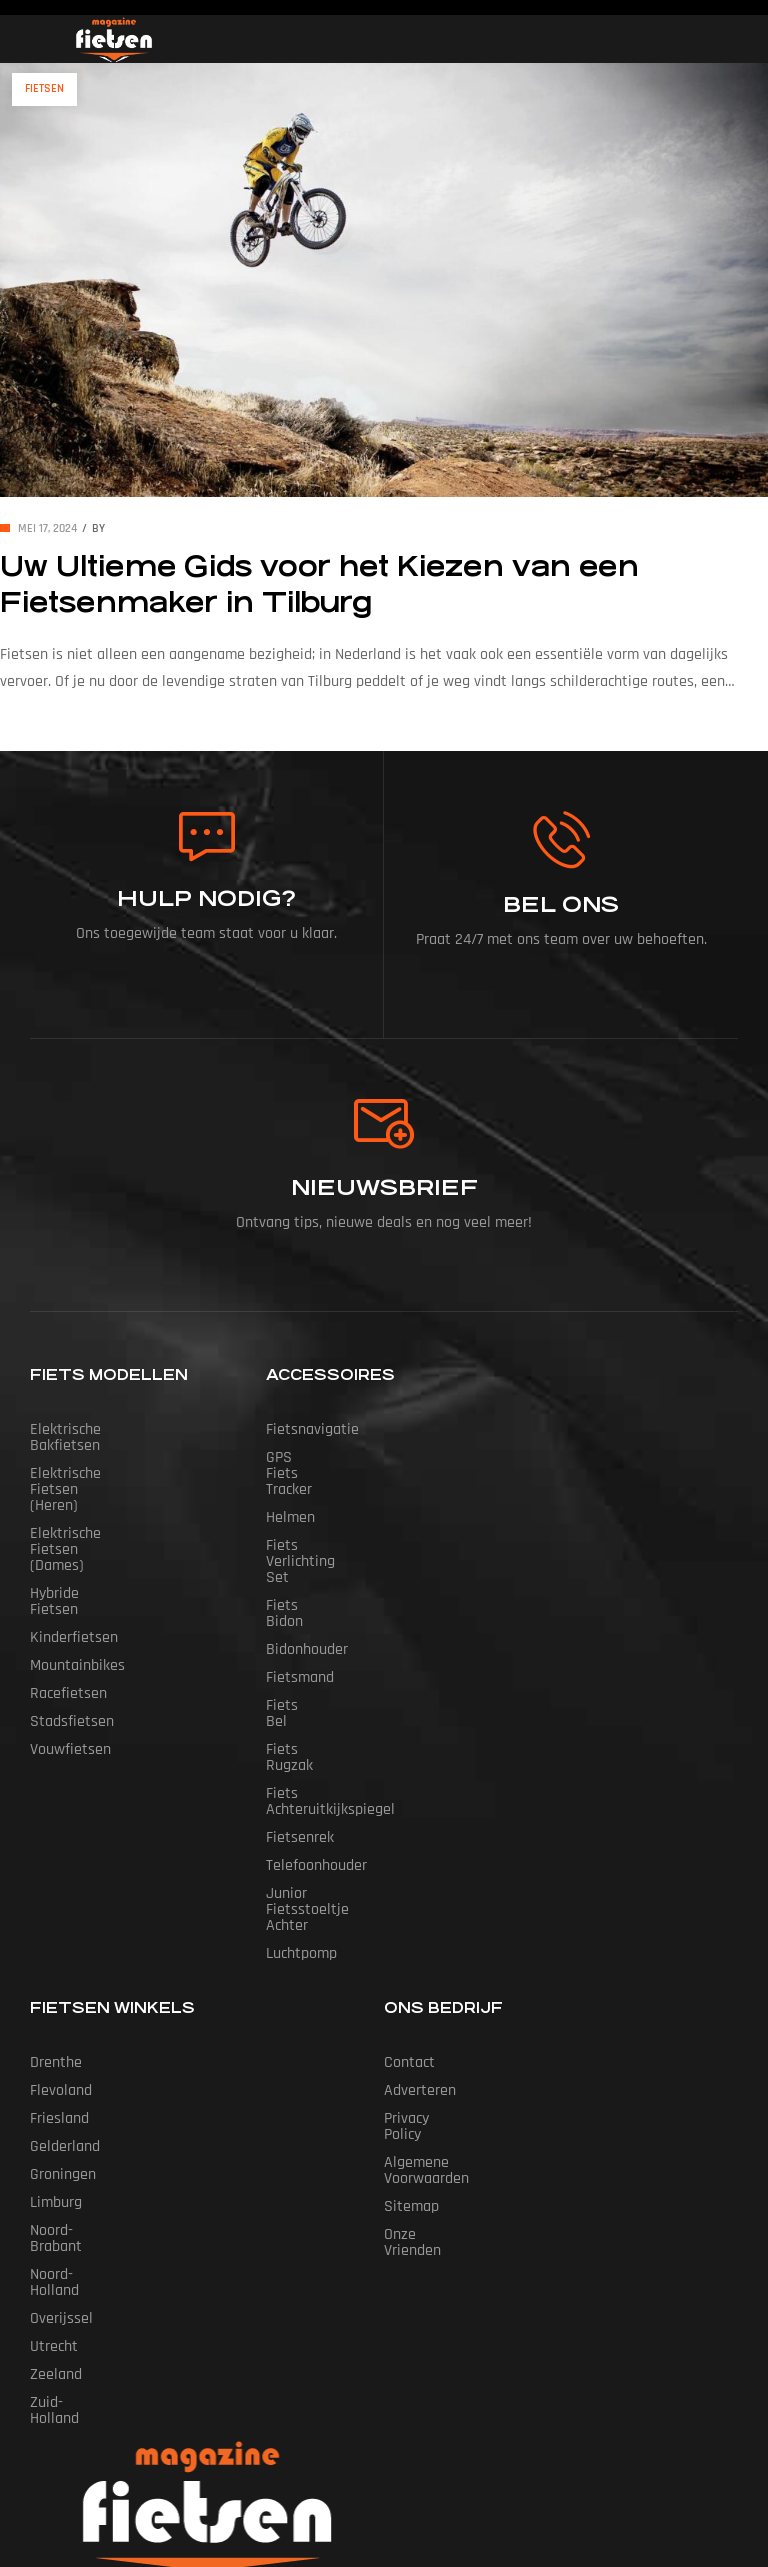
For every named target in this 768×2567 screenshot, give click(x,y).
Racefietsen (68, 1597)
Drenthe (56, 1902)
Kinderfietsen (74, 1541)
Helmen (290, 1485)
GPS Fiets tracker (322, 1457)
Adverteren (420, 1930)
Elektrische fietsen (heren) (117, 1457)
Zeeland (56, 2182)
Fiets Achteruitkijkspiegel (348, 1681)
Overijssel (61, 2126)
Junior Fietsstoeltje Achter (353, 1765)
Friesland (59, 1958)
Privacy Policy (427, 1958)
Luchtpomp (301, 1793)
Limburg (56, 2042)
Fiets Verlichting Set (332, 1513)
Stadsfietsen (72, 1625)
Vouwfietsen (70, 1653)
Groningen (63, 2014)
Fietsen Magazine (353, 2460)
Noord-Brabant (77, 2070)
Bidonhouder (307, 1569)
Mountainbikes (77, 1569)
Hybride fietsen (80, 1513)
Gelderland (65, 1986)
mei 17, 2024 (47, 528)
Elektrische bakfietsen (102, 1429)
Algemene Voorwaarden (461, 1986)
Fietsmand (300, 1597)
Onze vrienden (430, 2042)
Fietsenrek (300, 1709)
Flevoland (61, 1930)
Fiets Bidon (302, 1541)
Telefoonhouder (316, 1737)
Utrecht (54, 2154)
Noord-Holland (76, 2098)
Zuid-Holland (71, 2210)
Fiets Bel (294, 1625)
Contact (409, 1902)
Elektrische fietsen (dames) (120, 1485)
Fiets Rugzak (307, 1653)
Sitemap (411, 2014)
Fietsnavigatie (312, 1429)
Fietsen (44, 88)
